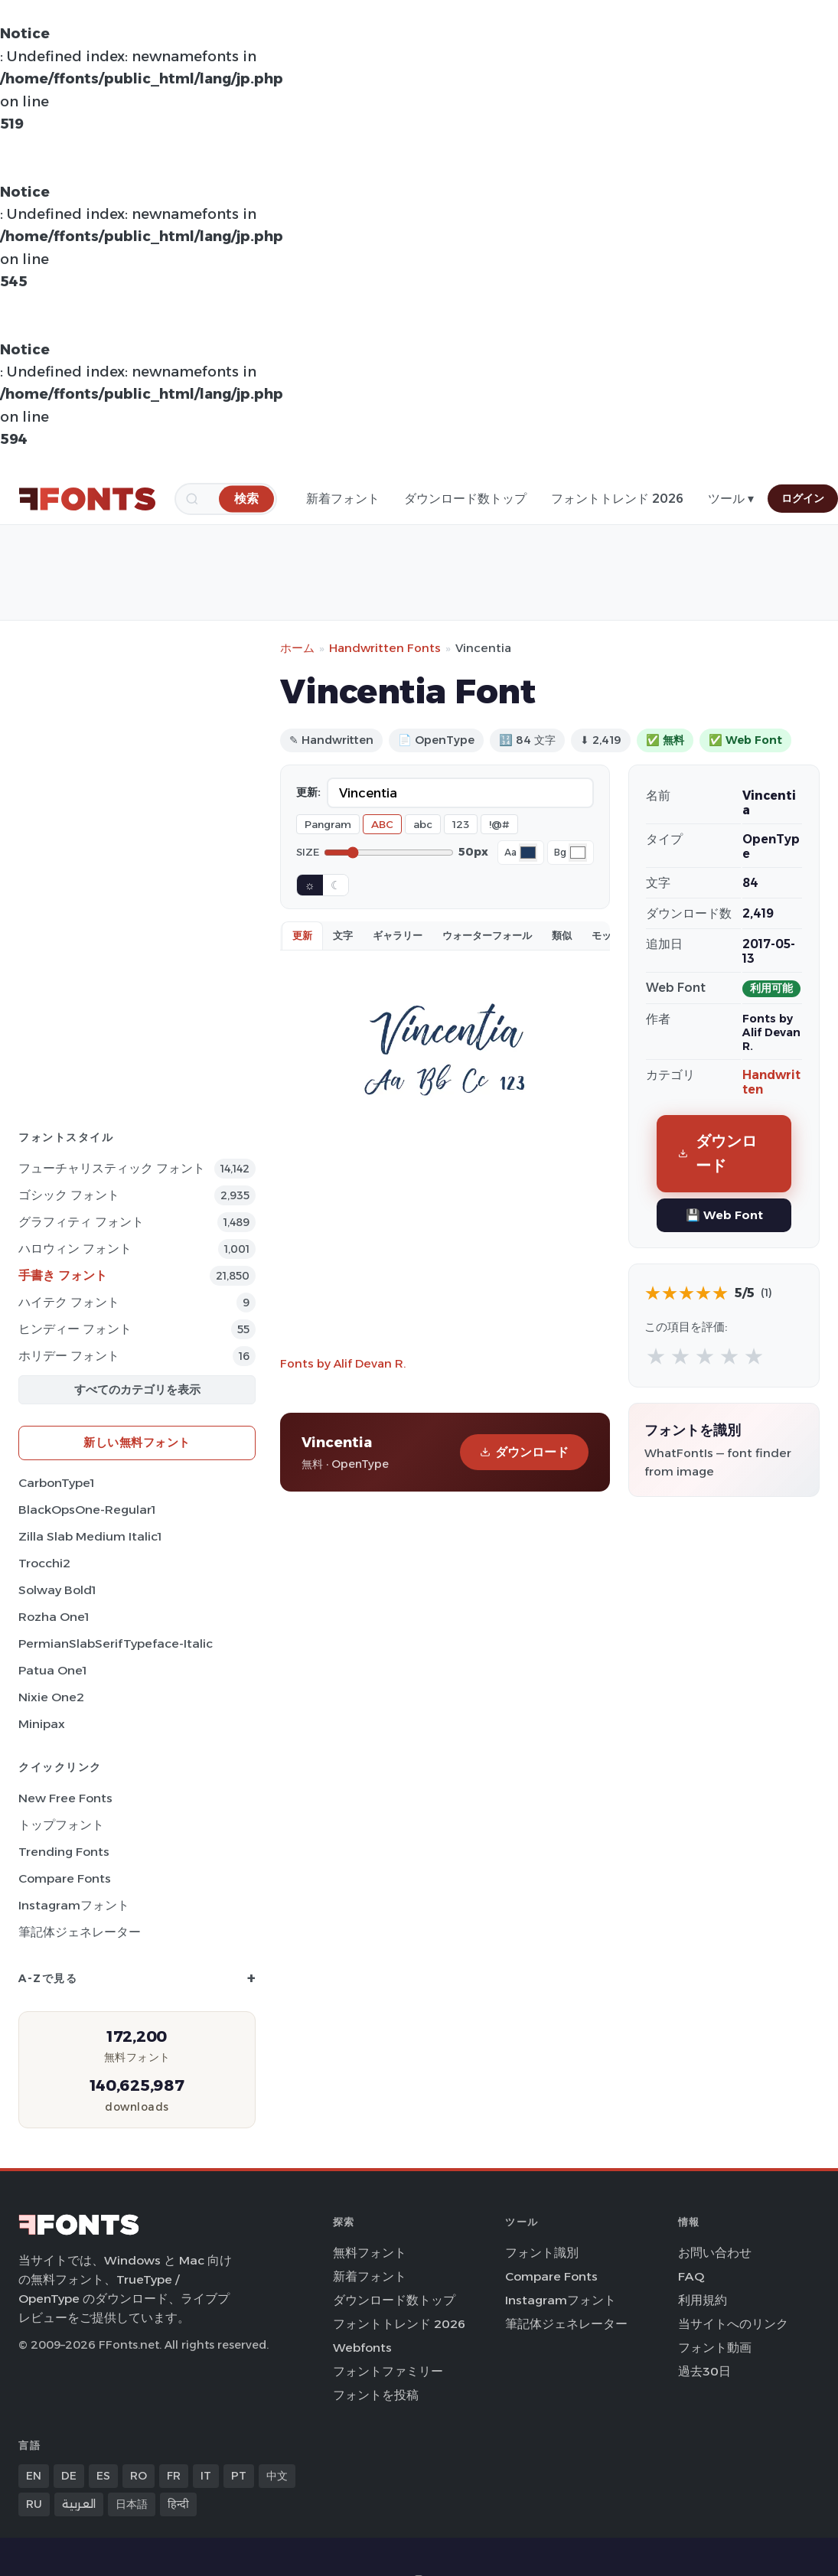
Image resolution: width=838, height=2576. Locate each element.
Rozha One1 (53, 1616)
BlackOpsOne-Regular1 (86, 1509)
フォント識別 (542, 2252)
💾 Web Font (724, 1215)
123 (460, 824)
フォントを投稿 (376, 2395)
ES (103, 2476)
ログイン (802, 498)
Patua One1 (52, 1670)
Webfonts (362, 2347)
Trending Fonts (63, 1851)
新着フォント (343, 498)
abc (422, 824)
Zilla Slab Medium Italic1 (89, 1536)
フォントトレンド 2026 (617, 498)
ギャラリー (397, 935)
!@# (499, 824)
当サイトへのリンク (733, 2324)
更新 (302, 935)
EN (33, 2476)
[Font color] (528, 852)
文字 (343, 935)
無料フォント (369, 2252)
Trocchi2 (44, 1563)
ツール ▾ (731, 498)
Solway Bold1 (57, 1590)
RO (138, 2476)
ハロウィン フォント (75, 1248)
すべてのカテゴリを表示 (137, 1389)
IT (206, 2476)
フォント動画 (715, 2347)
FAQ (691, 2276)
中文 (277, 2476)
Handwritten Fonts (385, 648)
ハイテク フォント (68, 1302)
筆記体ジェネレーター (79, 1932)
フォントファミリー (388, 2371)
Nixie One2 (51, 1697)
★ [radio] (656, 1356)
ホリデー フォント (68, 1355)
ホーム (297, 648)
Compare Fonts (64, 1878)
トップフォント (61, 1825)
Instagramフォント (73, 1905)
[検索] (246, 498)
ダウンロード (524, 1452)
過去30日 (704, 2371)
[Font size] (389, 852)
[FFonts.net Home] (87, 499)
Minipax (41, 1724)
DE (69, 2476)
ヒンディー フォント (75, 1329)
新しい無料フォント (137, 1442)
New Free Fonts (65, 1798)
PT (238, 2476)
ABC (382, 824)
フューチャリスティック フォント (111, 1168)
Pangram (328, 824)
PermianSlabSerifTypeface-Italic (115, 1643)
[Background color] (578, 852)
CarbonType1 (56, 1482)
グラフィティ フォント (81, 1222)
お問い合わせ (715, 2252)
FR (174, 2476)
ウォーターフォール (487, 935)
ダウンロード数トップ (465, 498)
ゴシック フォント (68, 1195)
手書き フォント (62, 1275)
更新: (308, 792)
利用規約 (702, 2300)
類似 (562, 935)
